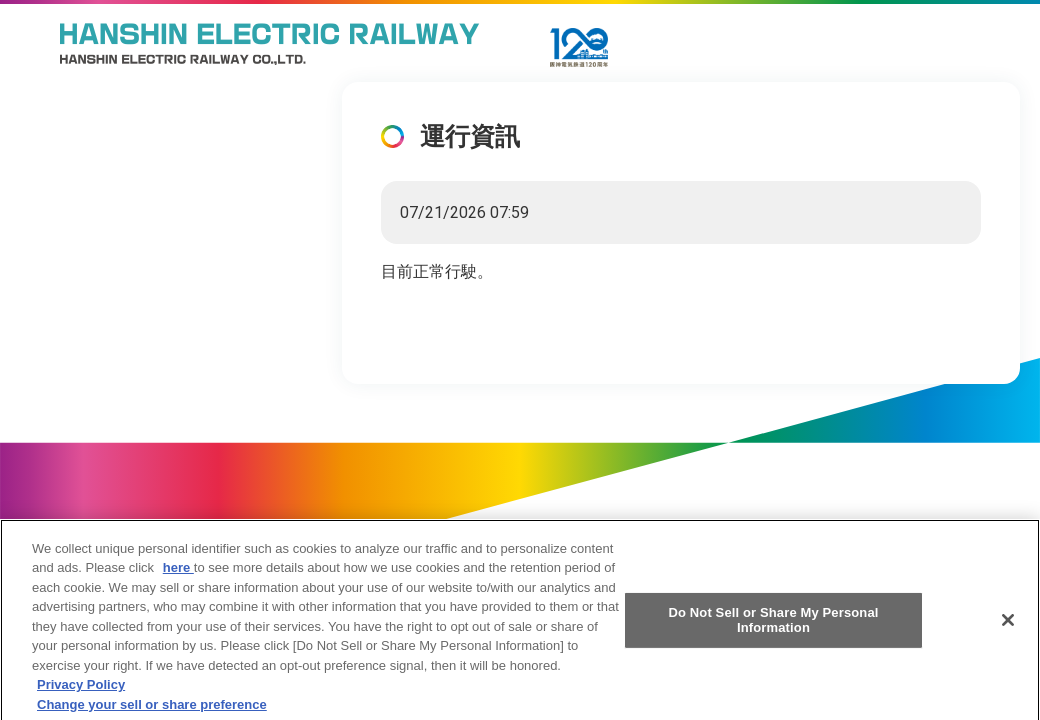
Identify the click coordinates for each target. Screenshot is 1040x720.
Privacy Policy (81, 690)
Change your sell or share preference (152, 710)
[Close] (1008, 626)
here (178, 573)
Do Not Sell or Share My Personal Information (773, 625)
